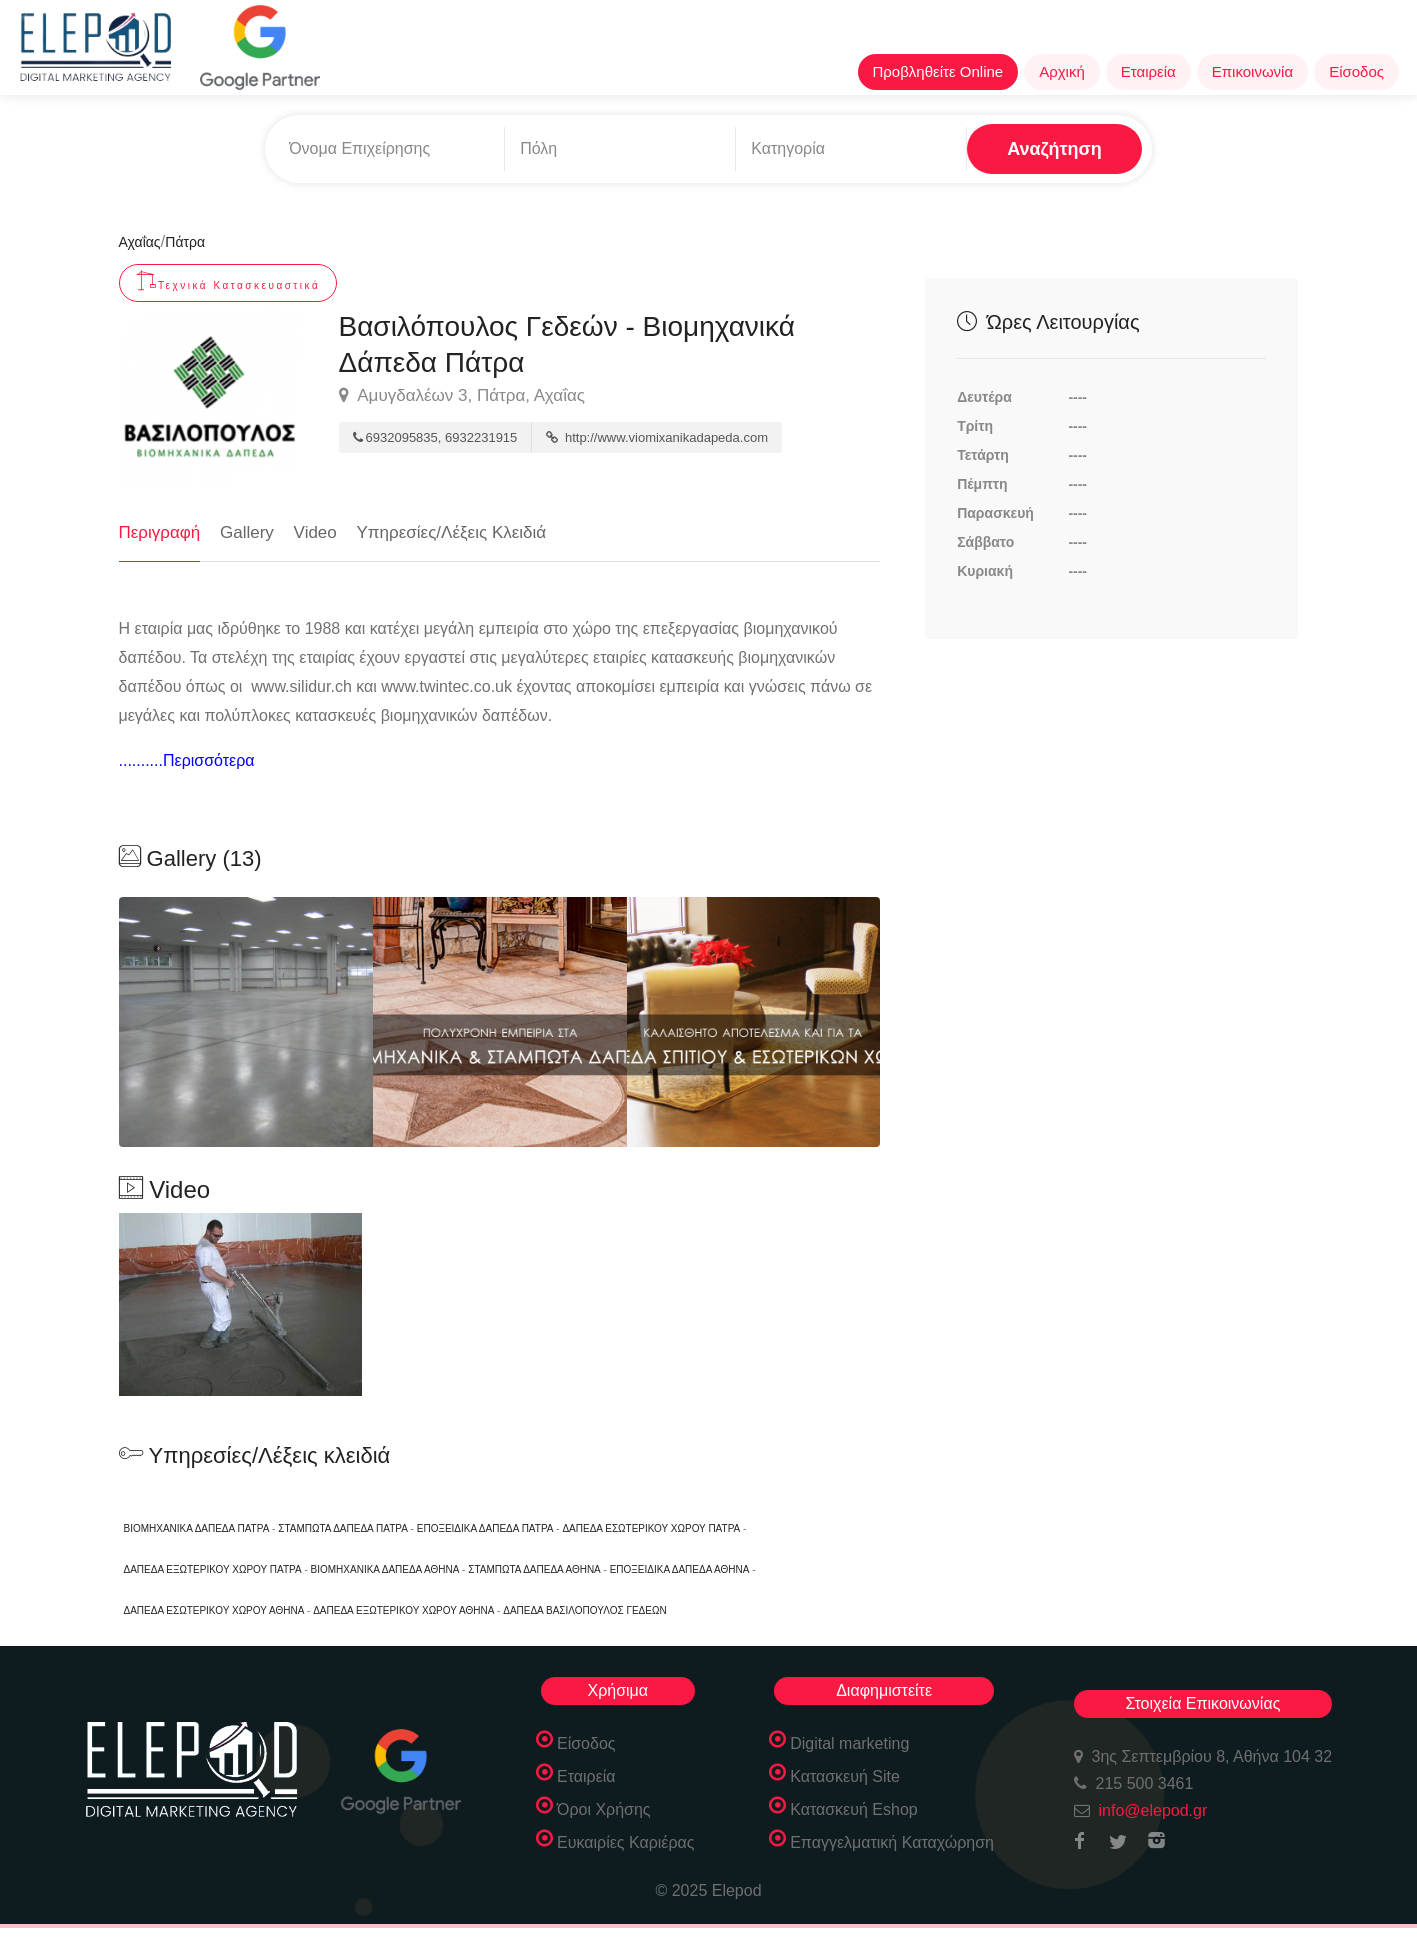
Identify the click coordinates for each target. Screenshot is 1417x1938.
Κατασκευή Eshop (854, 1809)
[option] (500, 1022)
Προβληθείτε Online (938, 71)
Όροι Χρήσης (604, 1809)
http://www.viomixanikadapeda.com (657, 437)
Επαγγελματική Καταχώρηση (892, 1842)
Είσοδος (1356, 71)
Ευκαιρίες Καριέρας (626, 1842)
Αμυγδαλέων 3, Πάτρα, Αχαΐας (462, 396)
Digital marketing (849, 1743)
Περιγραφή (160, 532)
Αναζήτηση (1054, 149)
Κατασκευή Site (845, 1776)
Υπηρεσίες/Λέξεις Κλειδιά (452, 532)
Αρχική (1062, 71)
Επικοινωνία (1252, 71)
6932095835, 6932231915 (435, 437)
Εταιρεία (1148, 71)
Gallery (247, 532)
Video (315, 532)
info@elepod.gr (1153, 1810)
